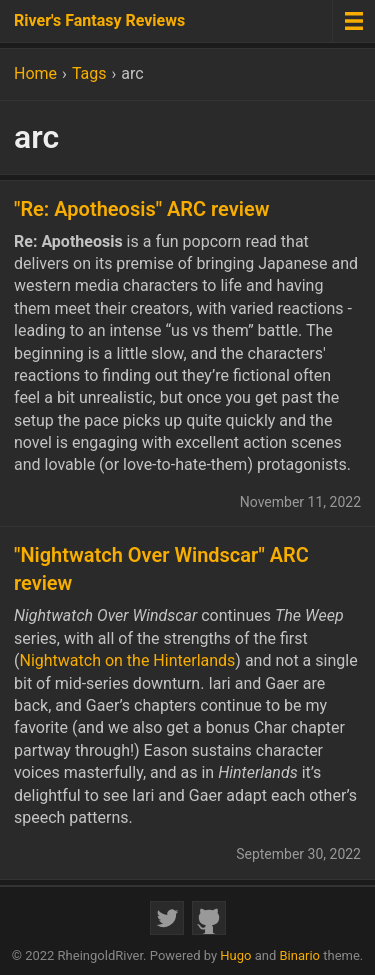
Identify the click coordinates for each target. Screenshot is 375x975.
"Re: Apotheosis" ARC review (142, 209)
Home (35, 73)
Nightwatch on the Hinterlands (127, 660)
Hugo (235, 955)
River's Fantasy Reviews (99, 20)
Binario (300, 955)
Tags (89, 73)
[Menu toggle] (353, 21)
